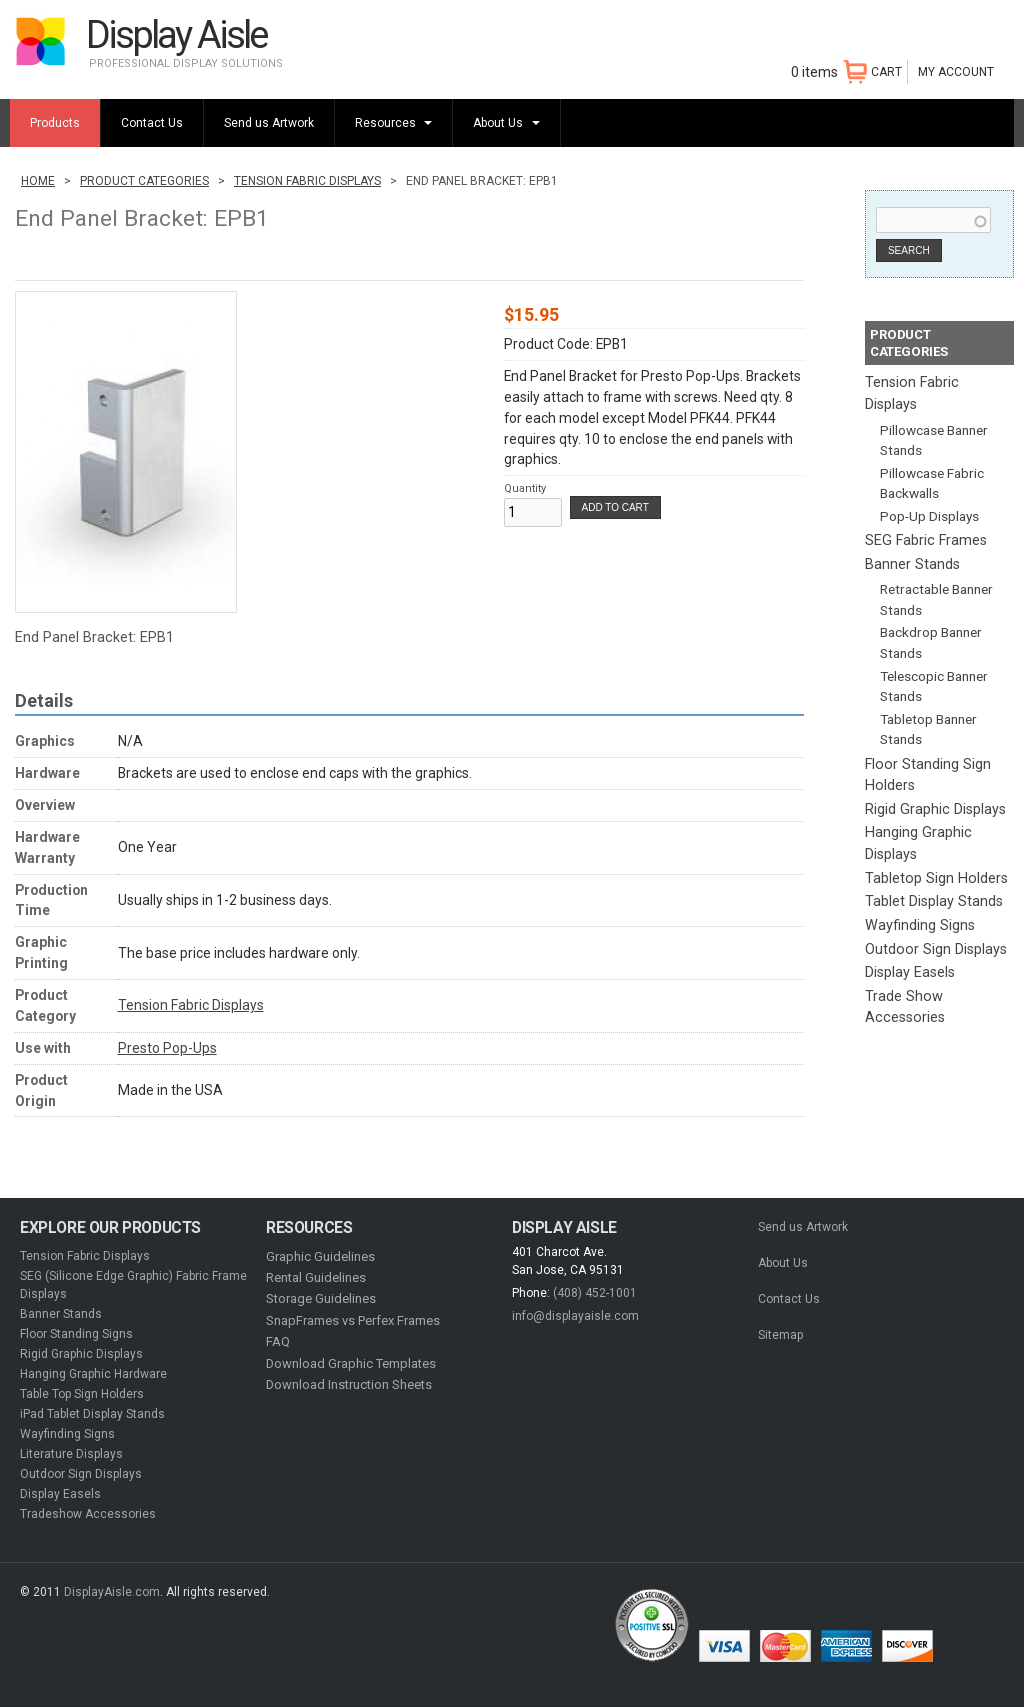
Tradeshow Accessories (88, 1514)
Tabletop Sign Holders (936, 878)
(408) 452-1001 (595, 1293)
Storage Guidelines (321, 1298)
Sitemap (780, 1335)
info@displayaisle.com (575, 1316)
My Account (956, 72)
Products (55, 123)
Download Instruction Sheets (349, 1384)
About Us (499, 123)
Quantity (525, 488)
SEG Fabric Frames (926, 540)
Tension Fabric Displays (307, 181)
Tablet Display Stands (934, 901)
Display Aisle (176, 34)
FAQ (278, 1341)
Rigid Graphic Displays (935, 809)
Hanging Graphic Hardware (93, 1374)
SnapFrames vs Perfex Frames (353, 1320)
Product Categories (144, 181)
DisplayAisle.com (112, 1592)
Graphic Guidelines (320, 1256)
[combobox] (933, 220)
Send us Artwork (269, 123)
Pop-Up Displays (929, 516)
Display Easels (910, 972)
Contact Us (152, 123)
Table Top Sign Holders (82, 1394)
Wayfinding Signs (920, 925)
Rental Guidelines (316, 1277)
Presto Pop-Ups (167, 1048)
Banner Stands (912, 564)
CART (886, 72)
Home (38, 181)
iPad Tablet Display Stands (92, 1414)
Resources (387, 123)
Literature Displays (71, 1454)
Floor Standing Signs (76, 1334)
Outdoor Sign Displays (936, 949)
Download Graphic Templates (351, 1363)
